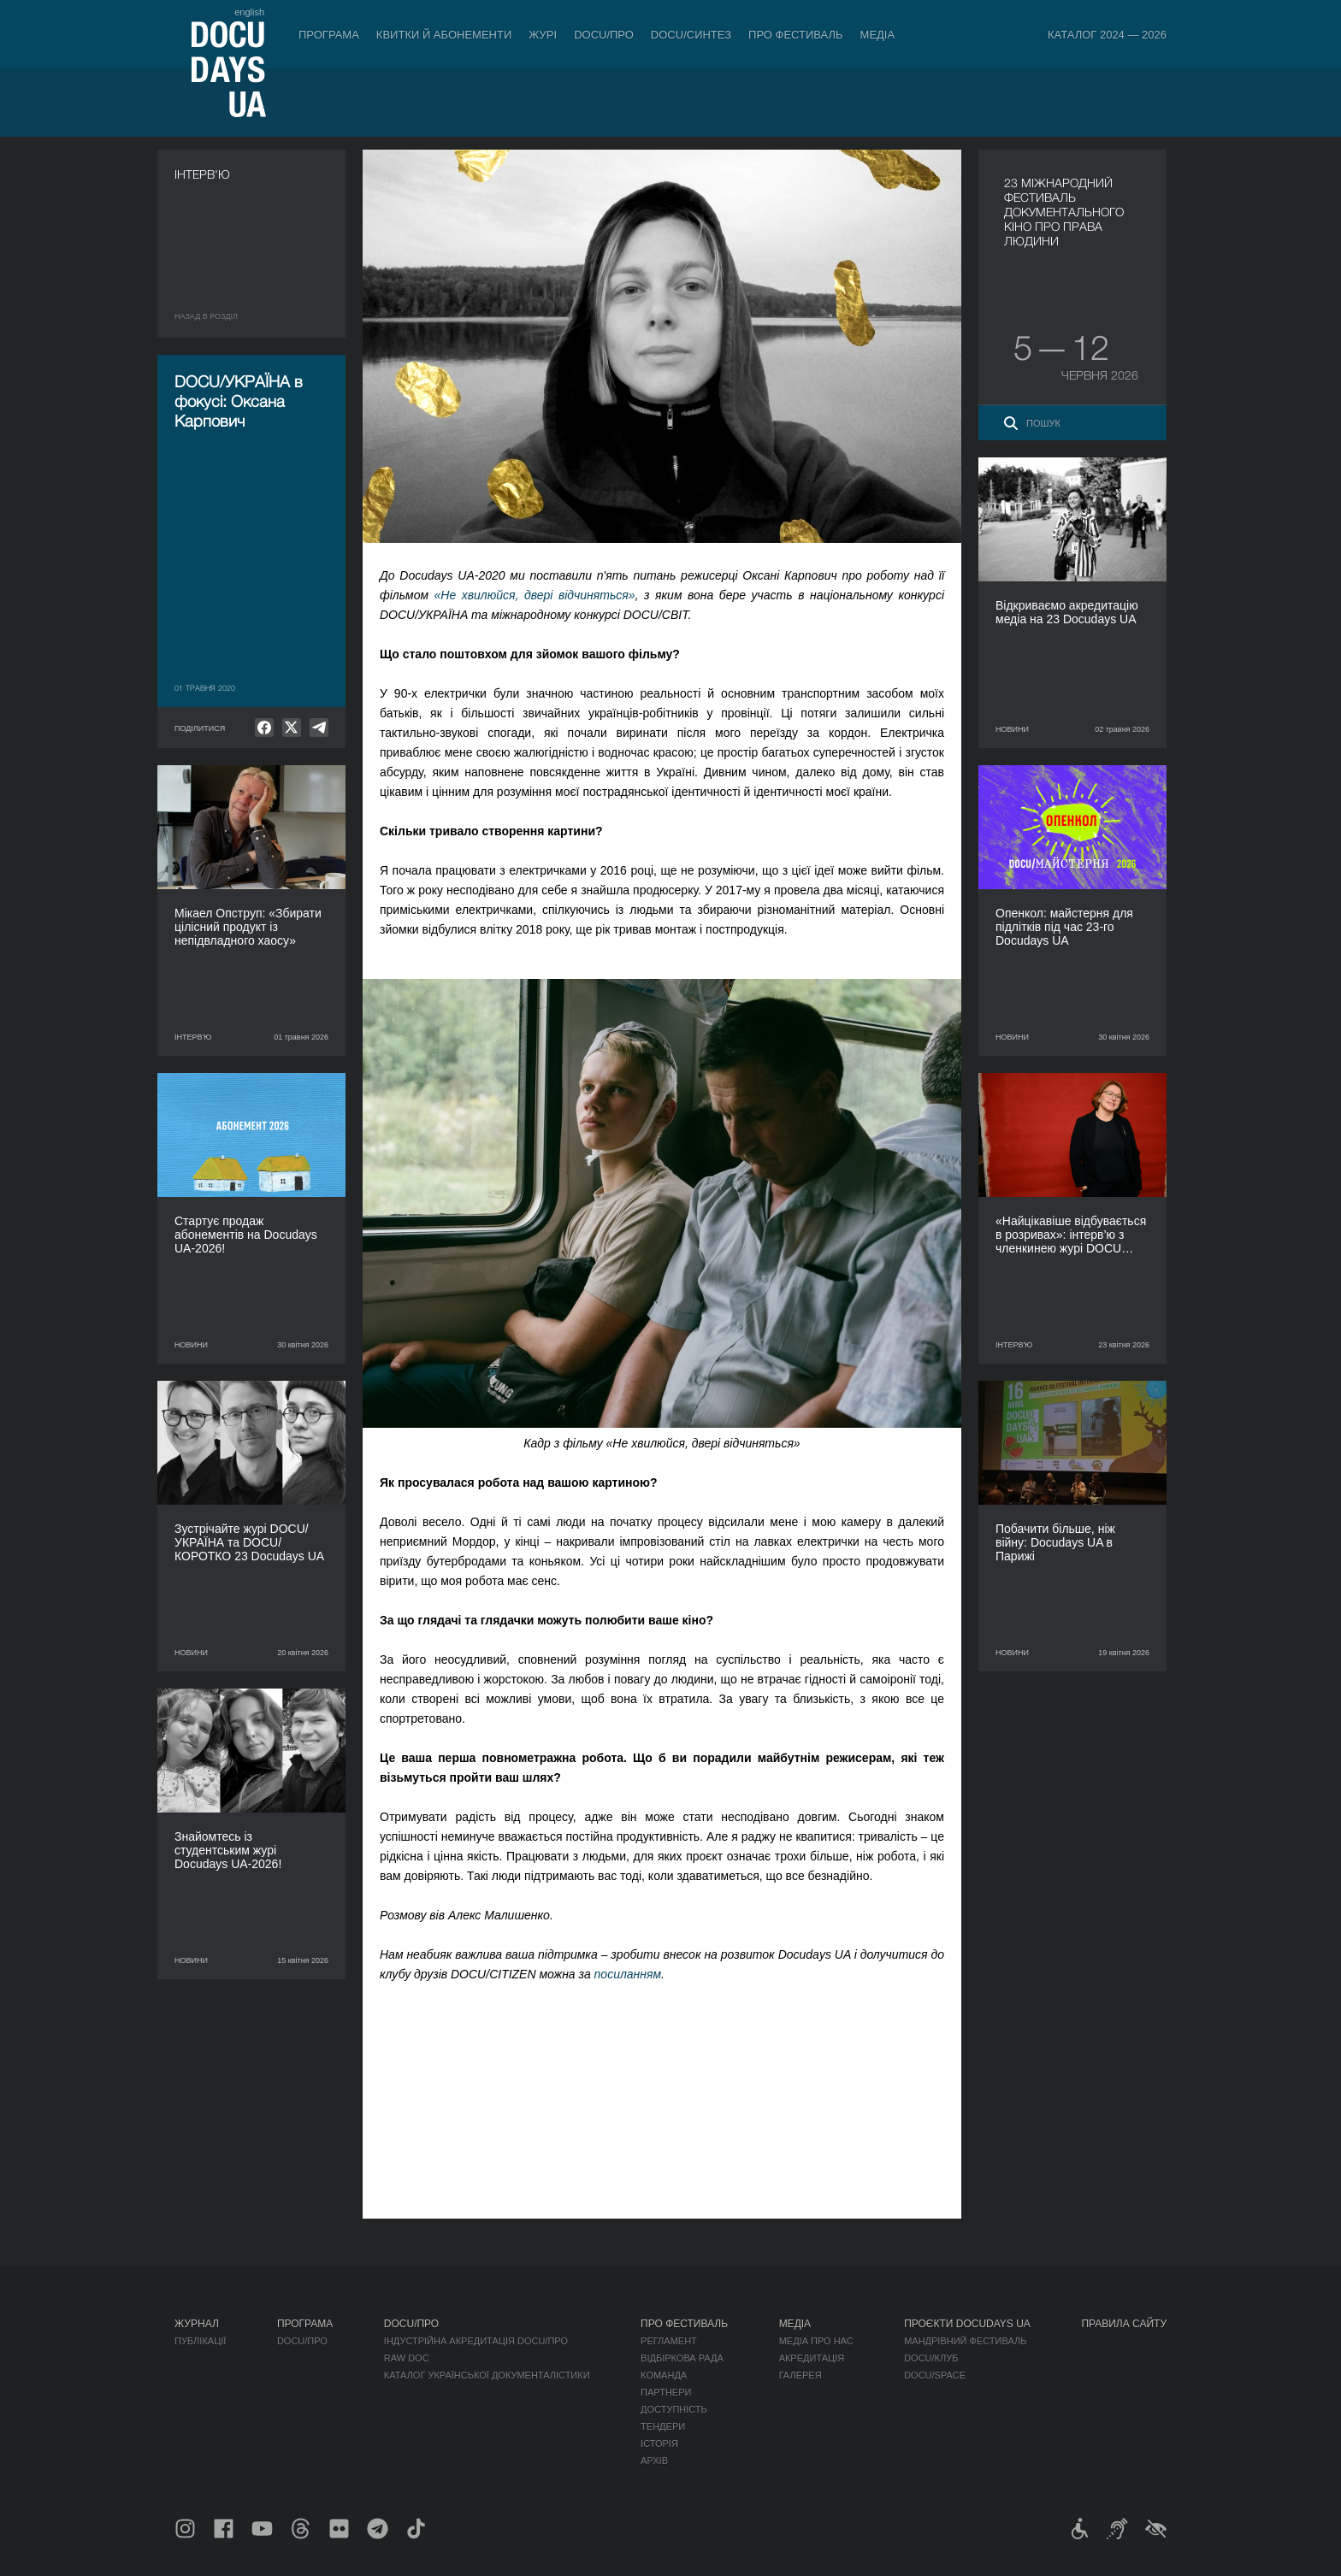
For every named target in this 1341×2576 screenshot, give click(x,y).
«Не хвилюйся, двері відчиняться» (534, 595)
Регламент (669, 2341)
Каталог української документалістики (487, 2375)
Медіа (877, 34)
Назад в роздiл (206, 316)
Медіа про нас (816, 2341)
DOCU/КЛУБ (931, 2358)
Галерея (800, 2375)
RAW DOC (406, 2358)
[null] (264, 727)
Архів (654, 2460)
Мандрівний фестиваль (965, 2341)
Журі (543, 34)
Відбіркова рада (682, 2358)
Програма (328, 34)
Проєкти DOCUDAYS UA (967, 2324)
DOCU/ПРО (604, 34)
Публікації (200, 2341)
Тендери (663, 2426)
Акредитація (812, 2358)
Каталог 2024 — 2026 (1107, 34)
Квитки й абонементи (443, 34)
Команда (664, 2375)
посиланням (628, 1974)
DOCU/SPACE (935, 2375)
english (249, 12)
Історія (659, 2443)
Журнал (196, 2324)
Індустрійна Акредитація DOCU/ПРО (476, 2341)
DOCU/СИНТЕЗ (691, 34)
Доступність (674, 2409)
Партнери (666, 2392)
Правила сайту (1124, 2324)
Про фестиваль (795, 34)
